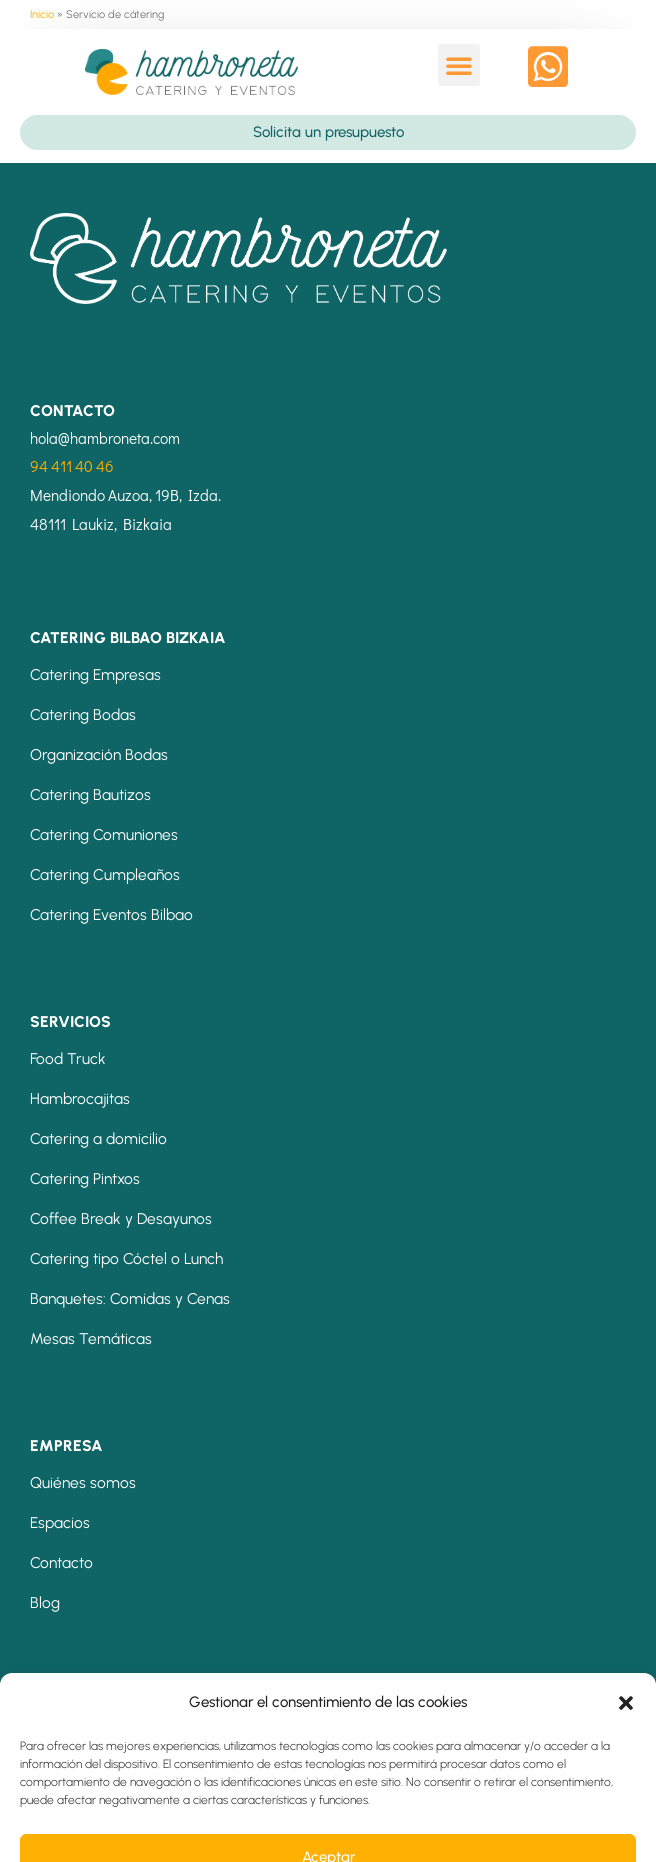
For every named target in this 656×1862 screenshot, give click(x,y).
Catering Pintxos (85, 1178)
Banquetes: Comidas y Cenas (130, 1298)
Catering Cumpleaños (105, 874)
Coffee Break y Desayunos (121, 1218)
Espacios (60, 1522)
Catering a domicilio (98, 1138)
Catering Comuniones (104, 834)
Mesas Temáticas (91, 1338)
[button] (459, 65)
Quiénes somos (83, 1482)
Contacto (61, 1562)
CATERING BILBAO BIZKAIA (128, 637)
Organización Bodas (99, 754)
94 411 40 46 (72, 466)
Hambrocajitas (80, 1098)
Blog (45, 1602)
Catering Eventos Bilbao (111, 914)
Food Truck (68, 1058)
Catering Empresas (95, 674)
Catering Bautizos (90, 794)
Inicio (42, 14)
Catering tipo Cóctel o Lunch (126, 1258)
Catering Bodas (83, 714)
